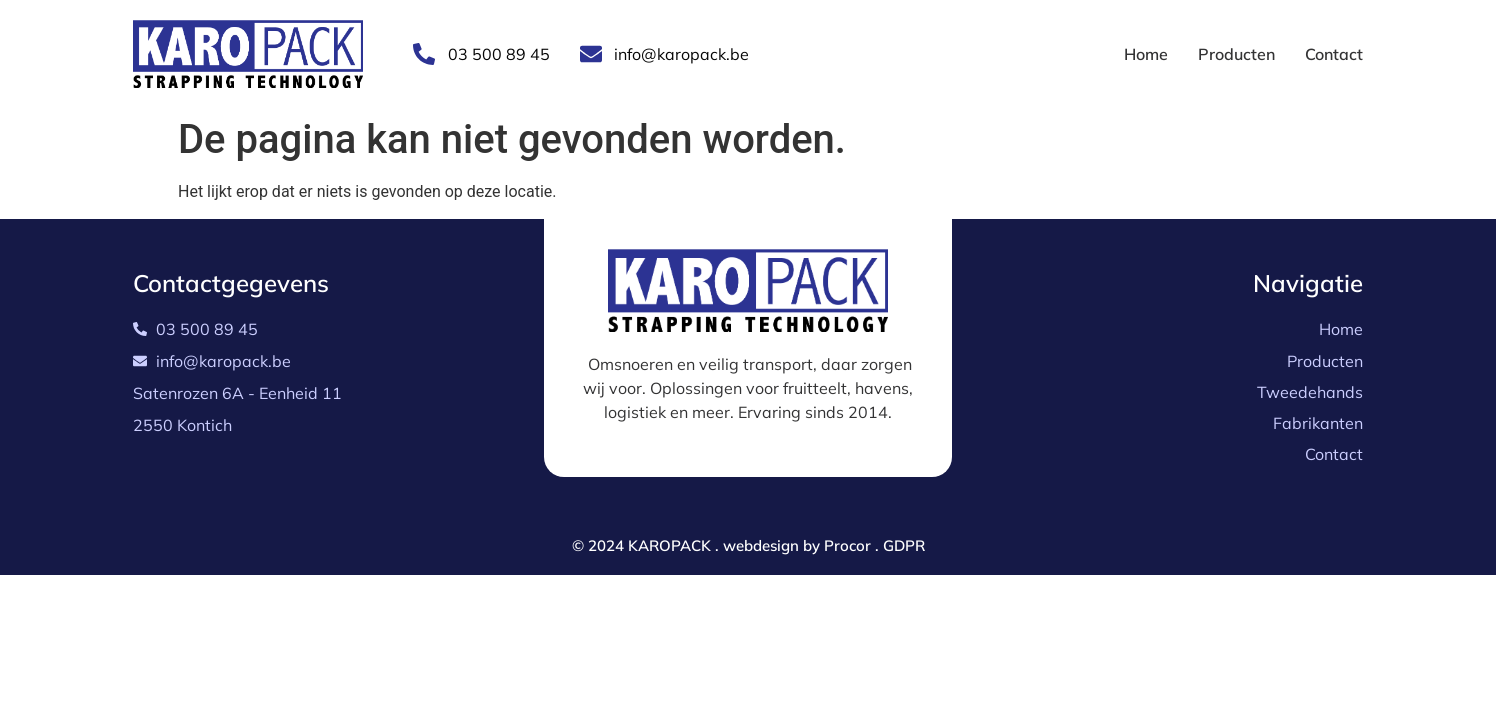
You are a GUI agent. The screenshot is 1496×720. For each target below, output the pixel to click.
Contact (1334, 54)
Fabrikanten (1318, 423)
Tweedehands (1310, 392)
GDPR (904, 545)
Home (1146, 54)
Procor (847, 545)
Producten (1236, 54)
